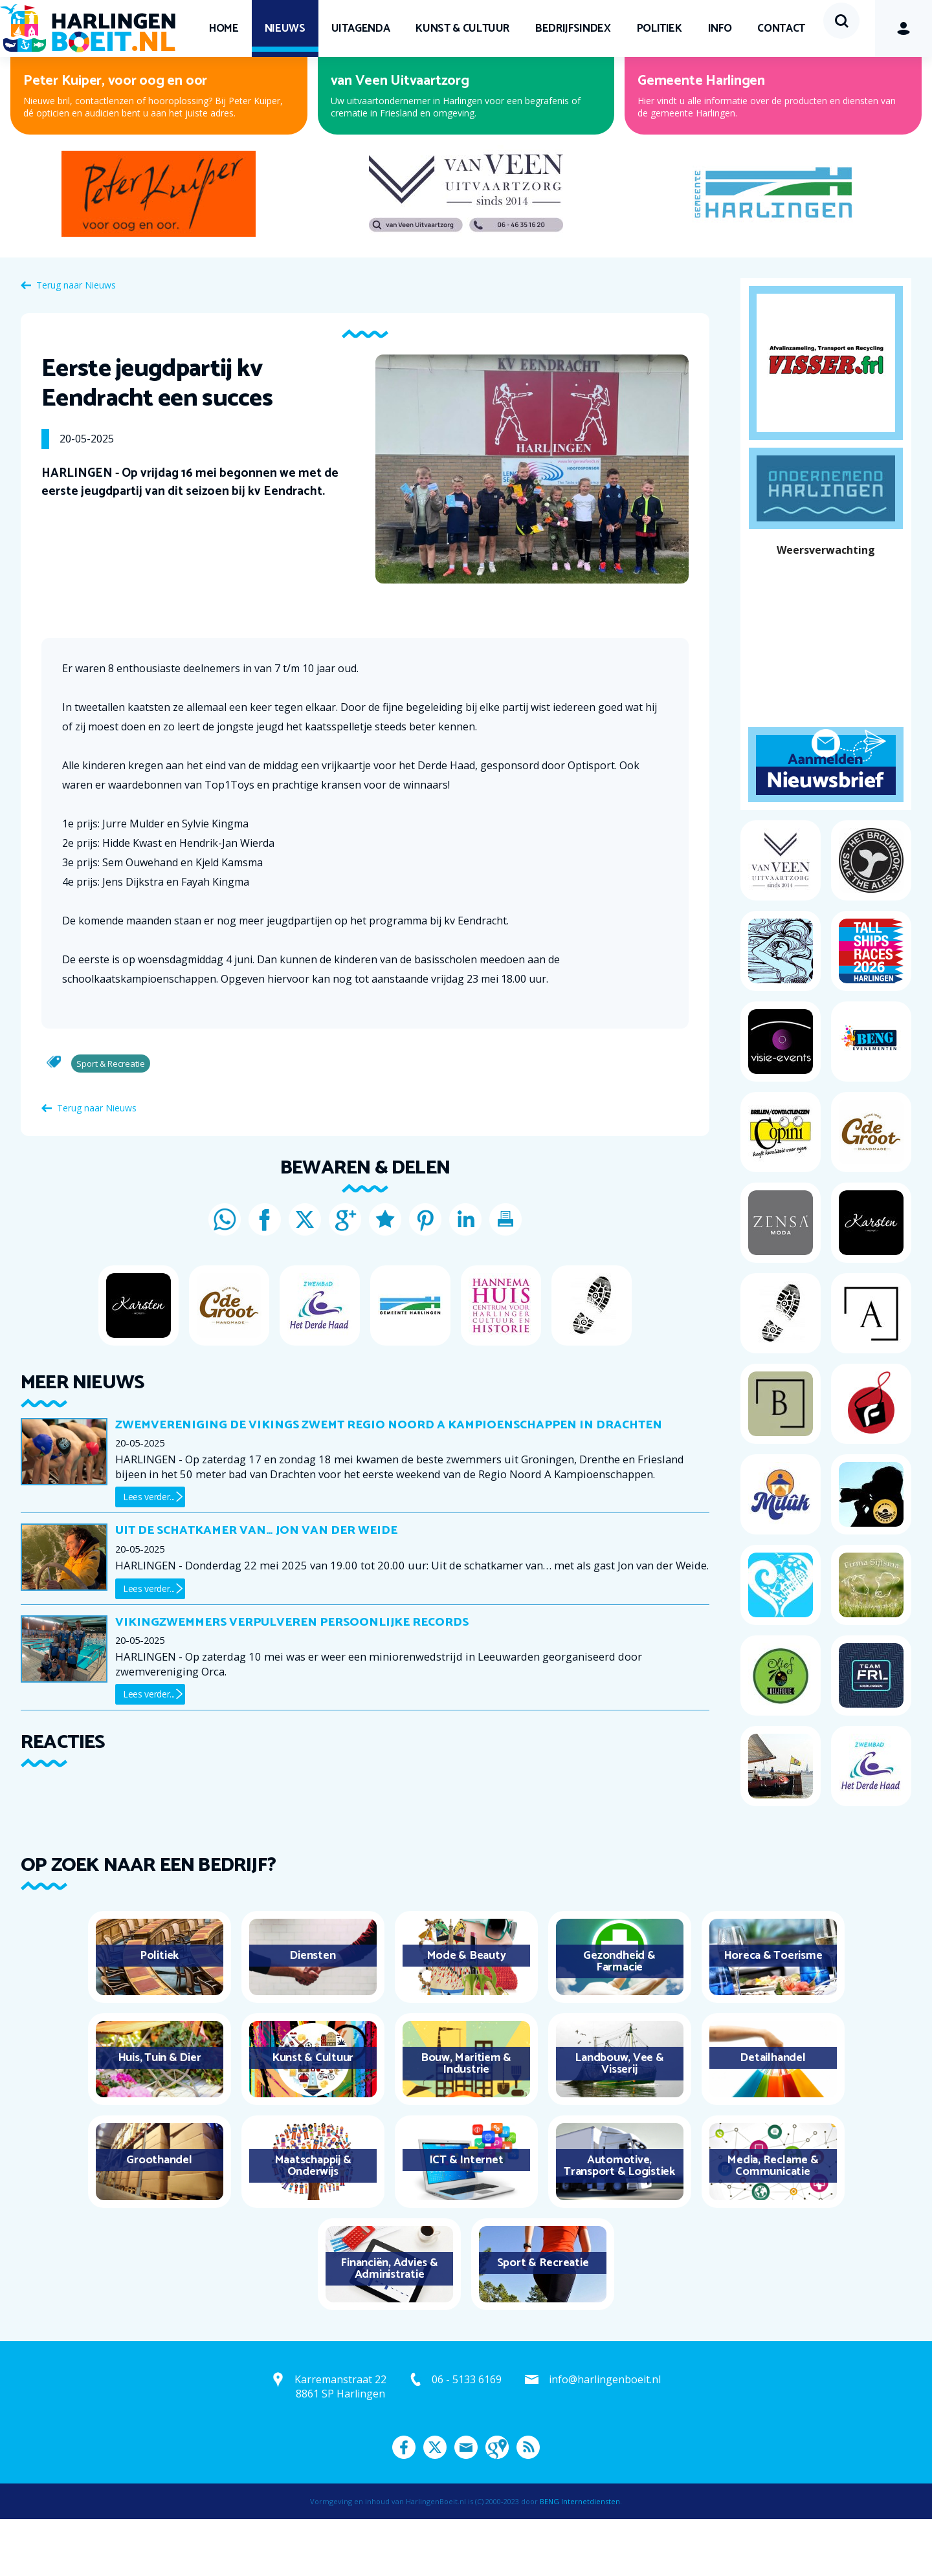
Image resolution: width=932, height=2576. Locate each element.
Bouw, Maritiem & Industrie (466, 2120)
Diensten (312, 2012)
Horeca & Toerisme (773, 2012)
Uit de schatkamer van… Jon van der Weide (256, 1587)
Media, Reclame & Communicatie (772, 2222)
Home (224, 28)
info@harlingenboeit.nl (605, 2436)
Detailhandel (772, 2114)
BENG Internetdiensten (580, 2558)
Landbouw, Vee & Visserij (619, 2120)
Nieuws (285, 28)
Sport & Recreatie (543, 2320)
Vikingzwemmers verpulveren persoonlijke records (292, 1679)
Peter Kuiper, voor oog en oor (115, 137)
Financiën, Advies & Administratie (389, 2325)
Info (720, 28)
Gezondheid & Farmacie (619, 2018)
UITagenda (360, 28)
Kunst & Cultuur (462, 28)
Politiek (659, 28)
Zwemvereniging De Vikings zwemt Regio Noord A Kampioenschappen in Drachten (388, 1482)
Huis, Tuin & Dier (159, 2114)
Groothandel (159, 2217)
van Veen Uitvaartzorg (400, 137)
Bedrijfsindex (572, 28)
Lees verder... (149, 1553)
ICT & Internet (466, 2217)
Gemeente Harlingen (701, 137)
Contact (233, 85)
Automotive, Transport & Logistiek (619, 2222)
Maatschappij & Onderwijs (312, 2222)
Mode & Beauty (466, 2012)
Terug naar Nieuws (76, 342)
